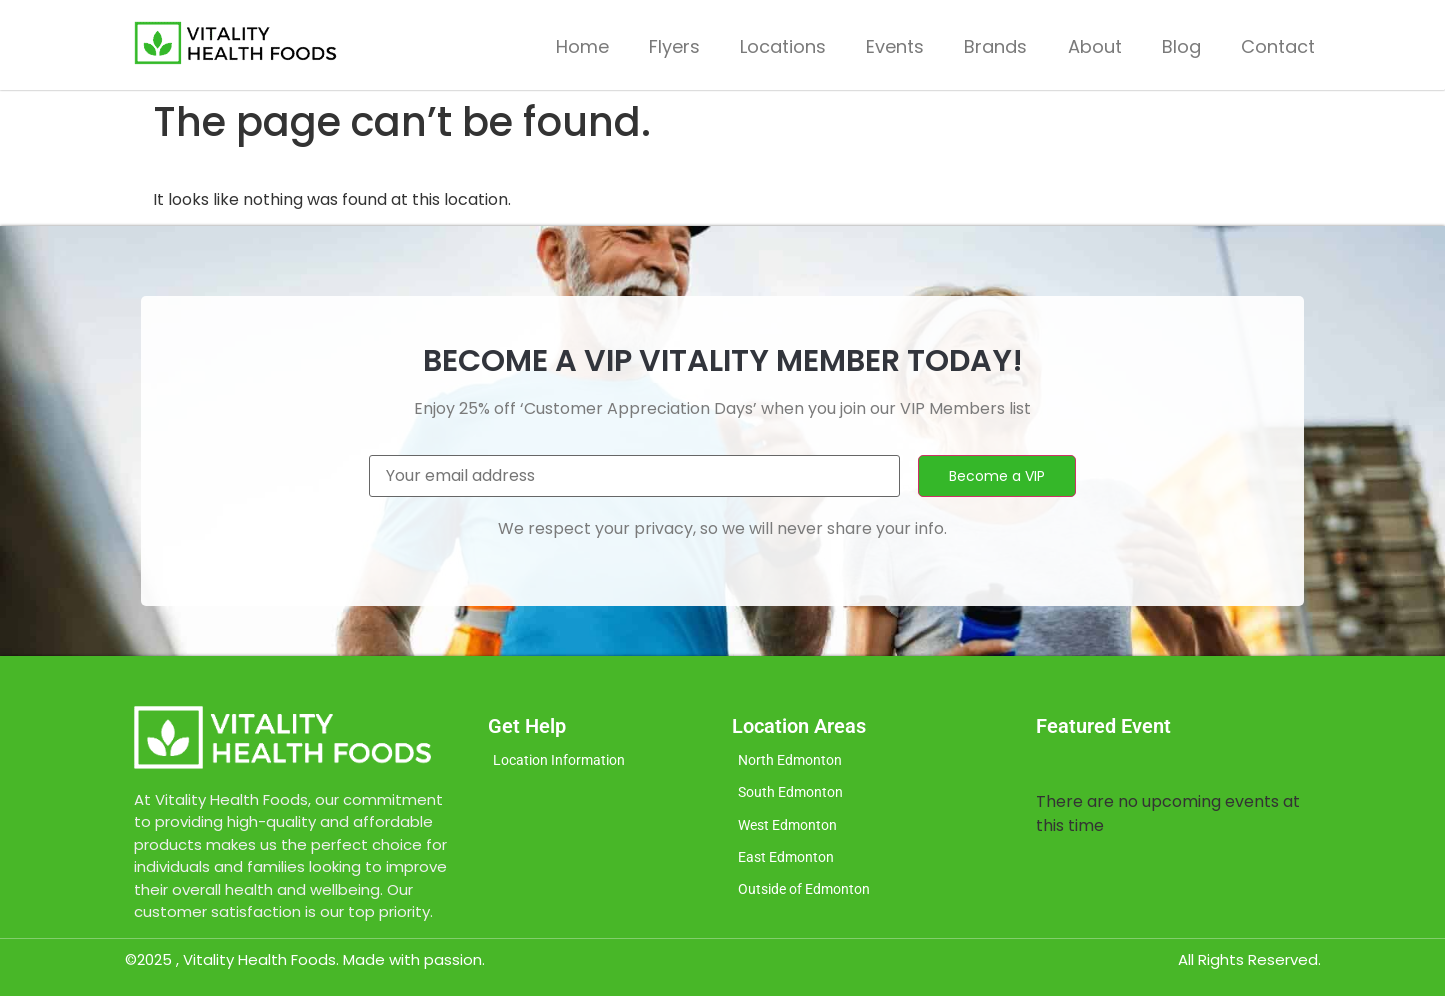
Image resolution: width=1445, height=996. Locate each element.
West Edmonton (791, 830)
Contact (1278, 46)
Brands (995, 46)
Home (582, 46)
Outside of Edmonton (809, 898)
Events (895, 46)
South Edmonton (794, 796)
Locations (783, 46)
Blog (1181, 46)
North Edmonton (793, 762)
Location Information (564, 762)
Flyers (674, 46)
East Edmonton (789, 864)
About (1095, 46)
